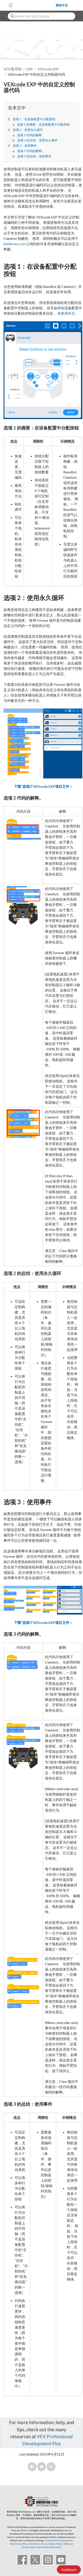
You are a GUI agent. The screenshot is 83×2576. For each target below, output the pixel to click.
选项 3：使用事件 (25, 145)
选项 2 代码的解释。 (31, 135)
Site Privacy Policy (19, 2543)
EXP (29, 69)
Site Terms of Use (38, 2543)
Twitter (41, 2466)
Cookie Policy (55, 2543)
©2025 (24, 2530)
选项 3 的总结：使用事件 (34, 156)
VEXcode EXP (48, 69)
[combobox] (41, 16)
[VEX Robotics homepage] (35, 5)
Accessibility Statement (49, 2547)
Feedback (68, 2569)
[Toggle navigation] (10, 5)
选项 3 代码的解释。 (31, 151)
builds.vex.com (15, 244)
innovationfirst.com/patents (59, 2540)
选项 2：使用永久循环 (28, 130)
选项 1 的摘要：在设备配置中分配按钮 (43, 124)
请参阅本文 (66, 313)
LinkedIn (51, 2466)
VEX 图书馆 (12, 69)
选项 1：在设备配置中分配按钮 (34, 119)
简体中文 (62, 5)
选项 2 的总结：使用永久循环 (37, 140)
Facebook (32, 2466)
